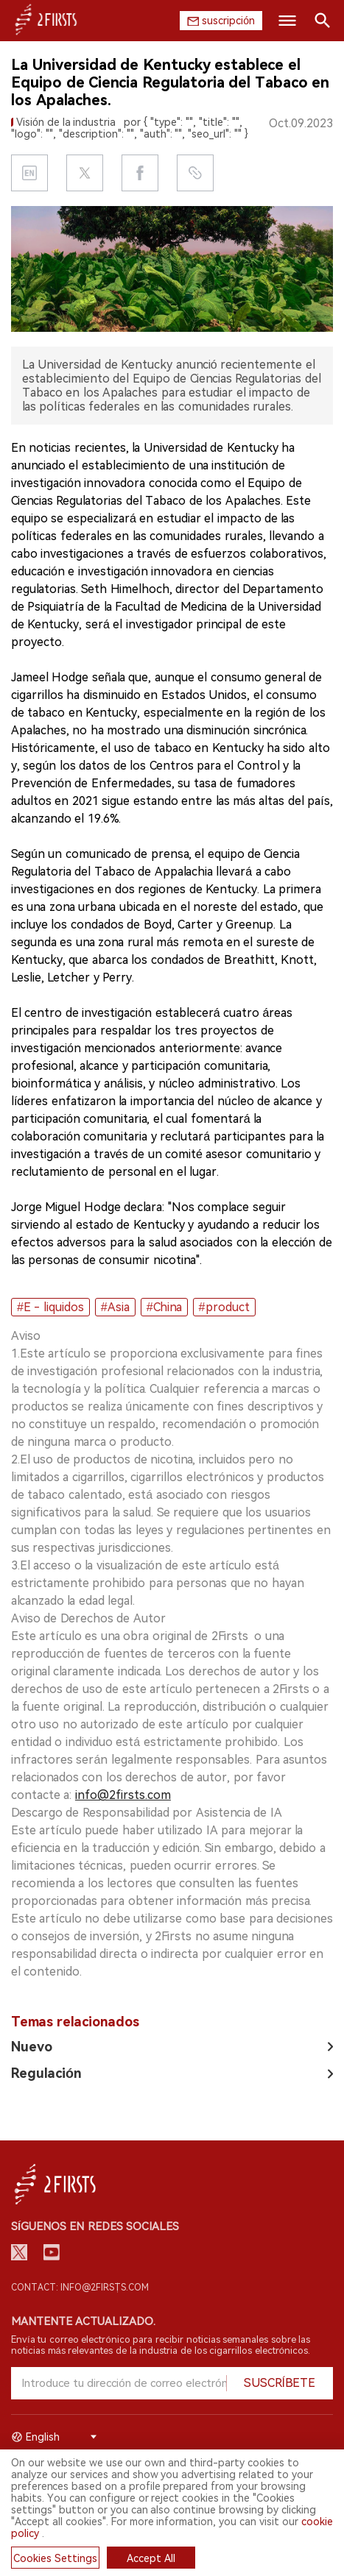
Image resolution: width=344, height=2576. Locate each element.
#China (164, 1307)
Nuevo (31, 2046)
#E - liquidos (50, 1307)
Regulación (46, 2073)
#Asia (115, 1307)
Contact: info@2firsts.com (80, 2287)
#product (224, 1307)
